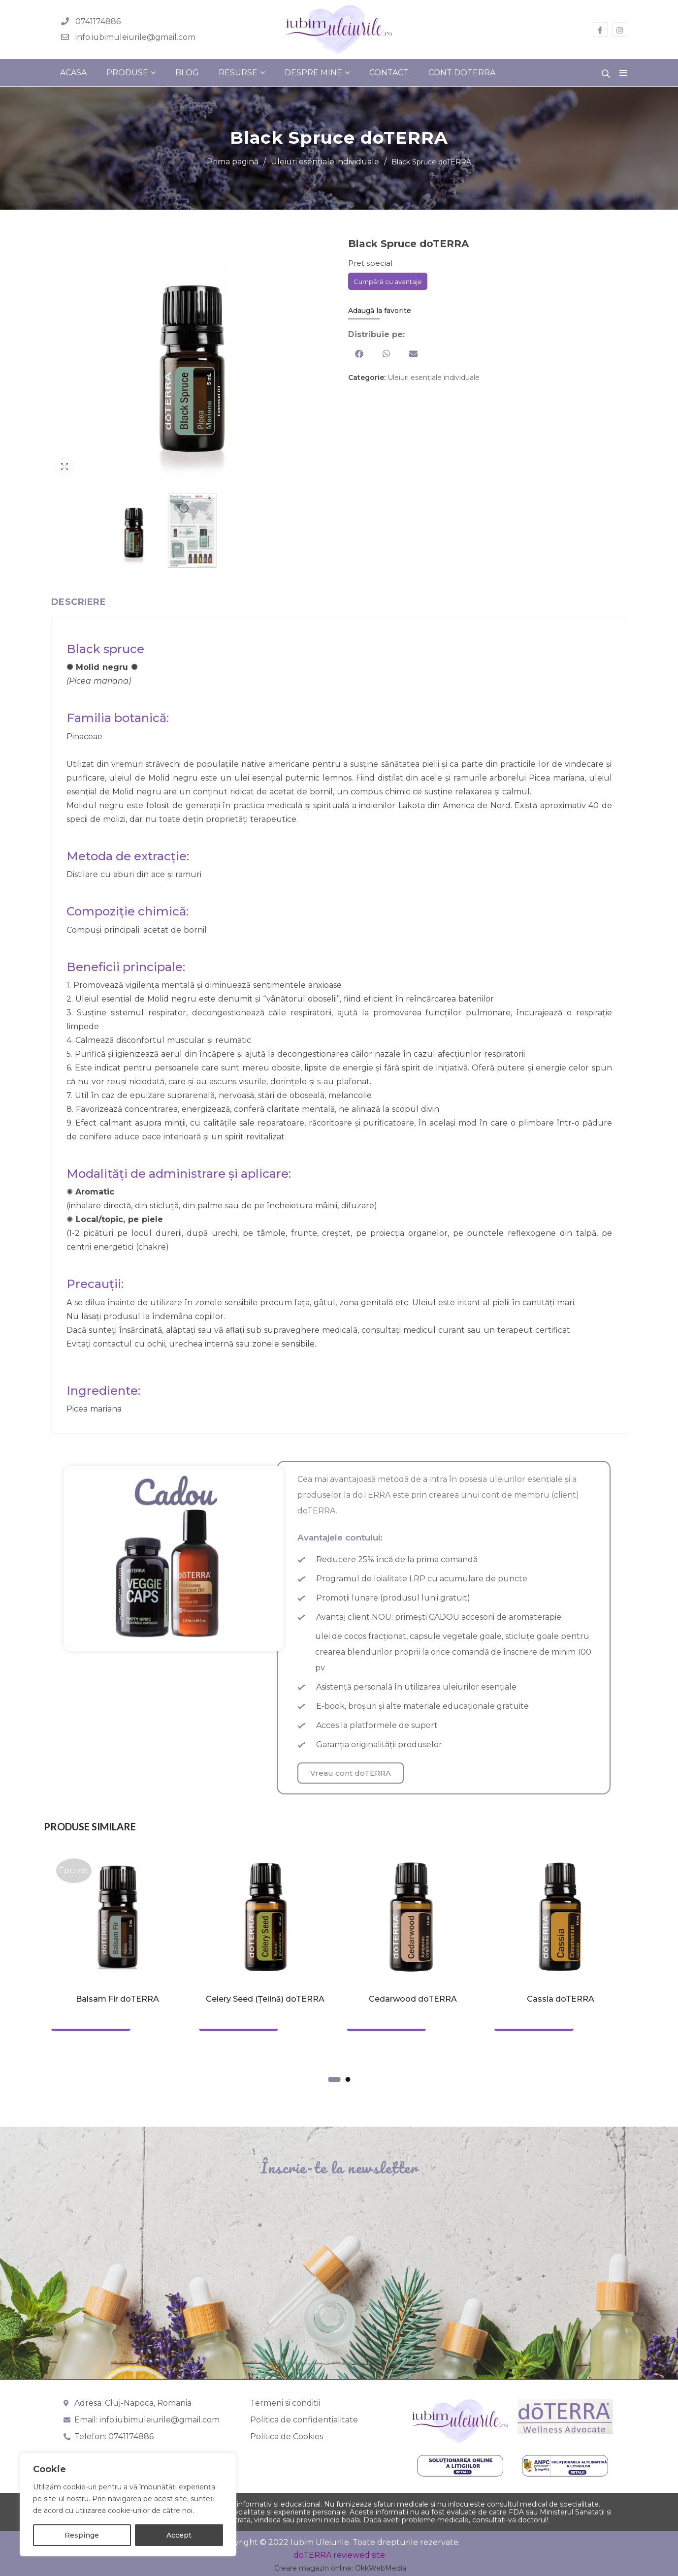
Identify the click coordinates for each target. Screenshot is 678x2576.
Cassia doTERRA (560, 1999)
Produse (127, 72)
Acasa (73, 72)
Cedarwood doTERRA (413, 1999)
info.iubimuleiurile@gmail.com (135, 37)
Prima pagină (232, 161)
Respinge (82, 2535)
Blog (187, 72)
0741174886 (98, 21)
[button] (359, 354)
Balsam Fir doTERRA (117, 1999)
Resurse (238, 72)
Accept (179, 2535)
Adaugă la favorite (379, 310)
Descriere (78, 602)
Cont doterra (461, 72)
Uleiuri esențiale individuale (325, 161)
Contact (389, 72)
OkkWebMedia (380, 2568)
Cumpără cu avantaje (388, 281)
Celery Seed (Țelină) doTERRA (265, 1999)
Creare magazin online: (313, 2568)
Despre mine (313, 72)
